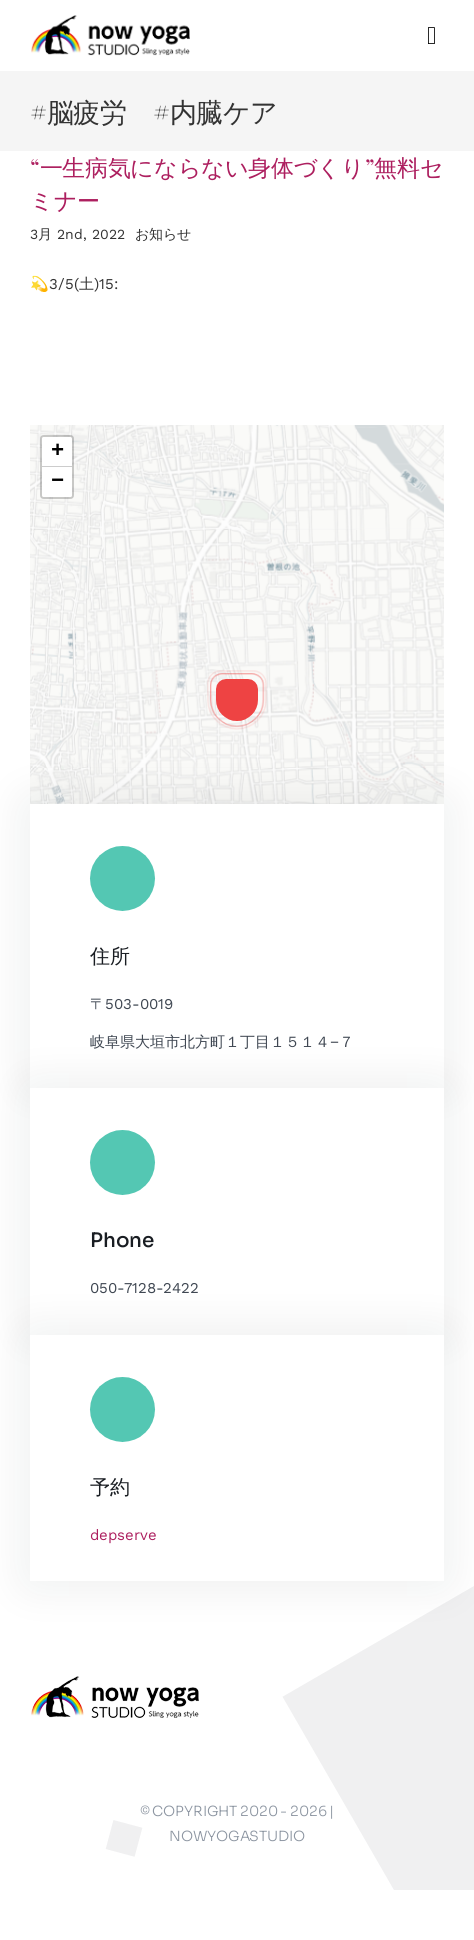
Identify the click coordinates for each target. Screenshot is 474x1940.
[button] (237, 700)
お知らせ (163, 234)
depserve (123, 1535)
